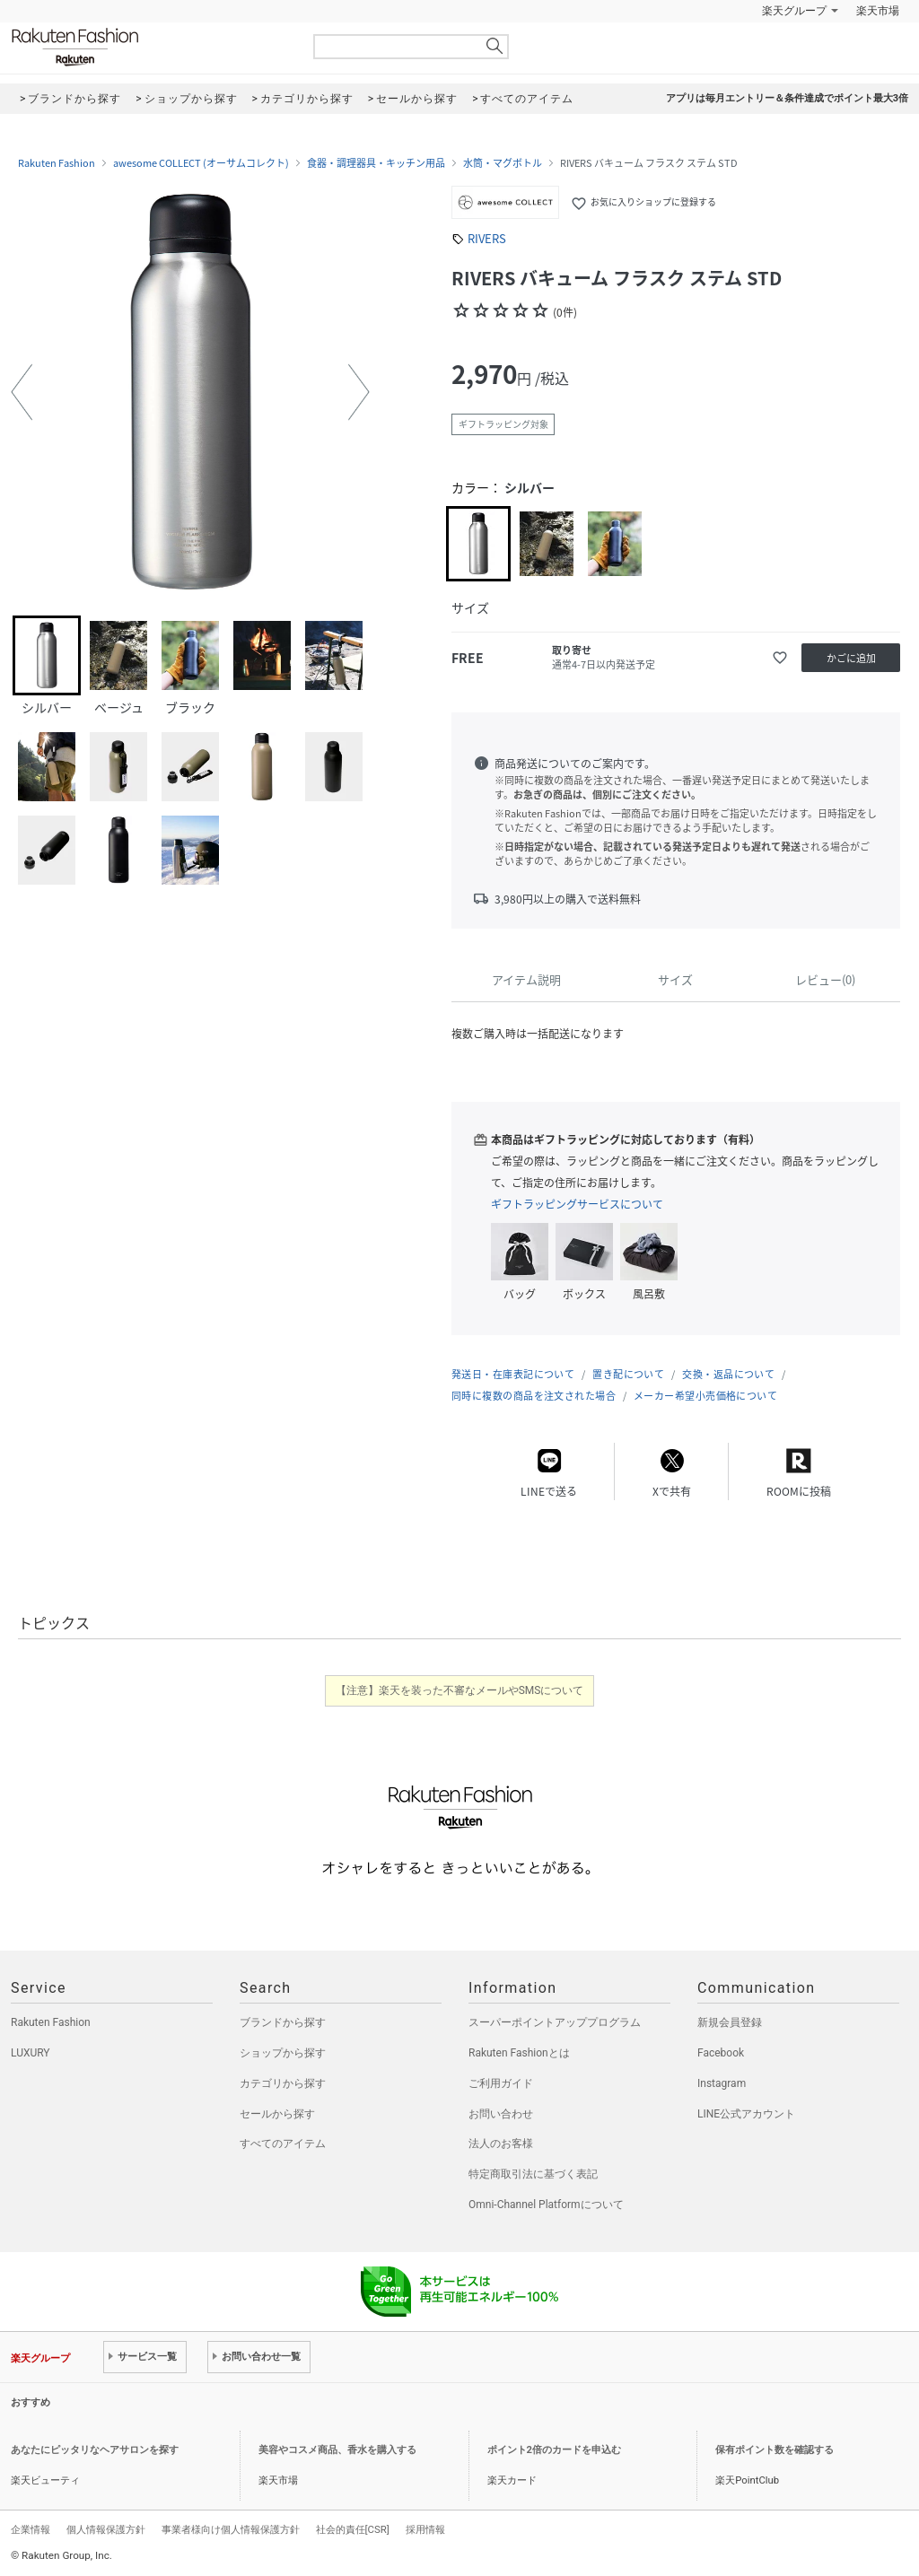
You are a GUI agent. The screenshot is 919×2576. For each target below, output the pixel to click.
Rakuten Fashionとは (519, 2053)
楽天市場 (877, 10)
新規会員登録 (729, 2022)
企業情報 (30, 2529)
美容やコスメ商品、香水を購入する (337, 2450)
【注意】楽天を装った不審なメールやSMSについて (460, 1690)
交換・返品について (728, 1374)
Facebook (720, 2053)
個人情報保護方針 (105, 2529)
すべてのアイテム (283, 2143)
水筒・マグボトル (502, 163)
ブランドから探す (283, 2022)
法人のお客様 (500, 2143)
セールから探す (277, 2114)
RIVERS (487, 238)
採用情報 (425, 2529)
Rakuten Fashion (150, 47)
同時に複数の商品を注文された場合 (533, 1395)
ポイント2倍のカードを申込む (554, 2450)
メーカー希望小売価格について (705, 1395)
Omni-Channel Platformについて (546, 2204)
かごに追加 (851, 658)
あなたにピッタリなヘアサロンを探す (95, 2450)
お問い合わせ (500, 2114)
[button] (21, 392)
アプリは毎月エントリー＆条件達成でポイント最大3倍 (787, 98)
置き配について (628, 1374)
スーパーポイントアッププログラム (554, 2022)
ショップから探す (283, 2053)
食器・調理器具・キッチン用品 (376, 163)
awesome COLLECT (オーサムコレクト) (201, 163)
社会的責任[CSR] (352, 2529)
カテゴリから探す (283, 2083)
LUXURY (30, 2053)
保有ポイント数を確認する (774, 2450)
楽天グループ (794, 10)
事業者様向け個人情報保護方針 (231, 2529)
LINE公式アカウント (746, 2114)
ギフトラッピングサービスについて (577, 1204)
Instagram (721, 2083)
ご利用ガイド (500, 2083)
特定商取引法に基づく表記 (533, 2174)
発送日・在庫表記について (512, 1374)
